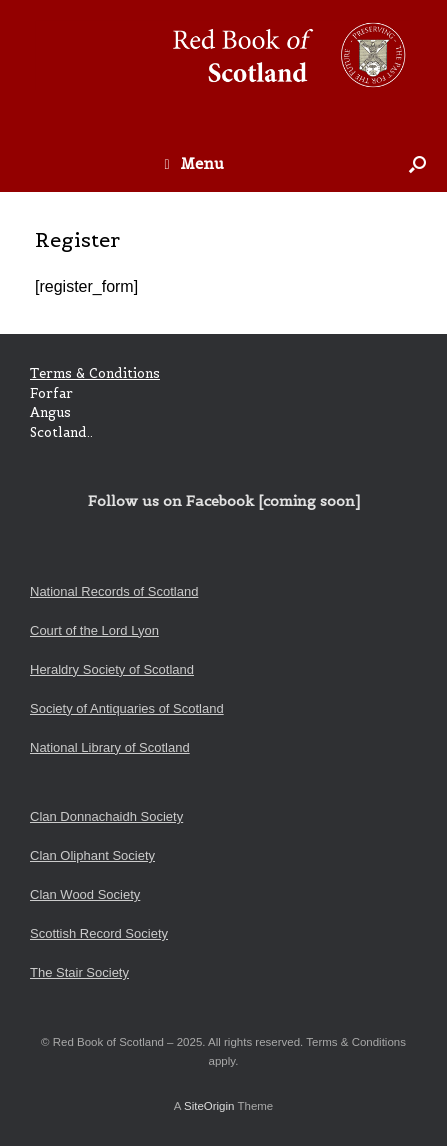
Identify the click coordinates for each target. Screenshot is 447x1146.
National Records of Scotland (114, 591)
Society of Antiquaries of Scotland (127, 708)
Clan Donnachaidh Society (106, 816)
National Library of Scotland (110, 747)
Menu (193, 163)
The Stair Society (79, 972)
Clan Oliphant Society (92, 855)
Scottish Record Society (99, 933)
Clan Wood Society (85, 894)
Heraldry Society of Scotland (112, 669)
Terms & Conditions (95, 373)
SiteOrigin (209, 1106)
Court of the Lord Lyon (94, 630)
